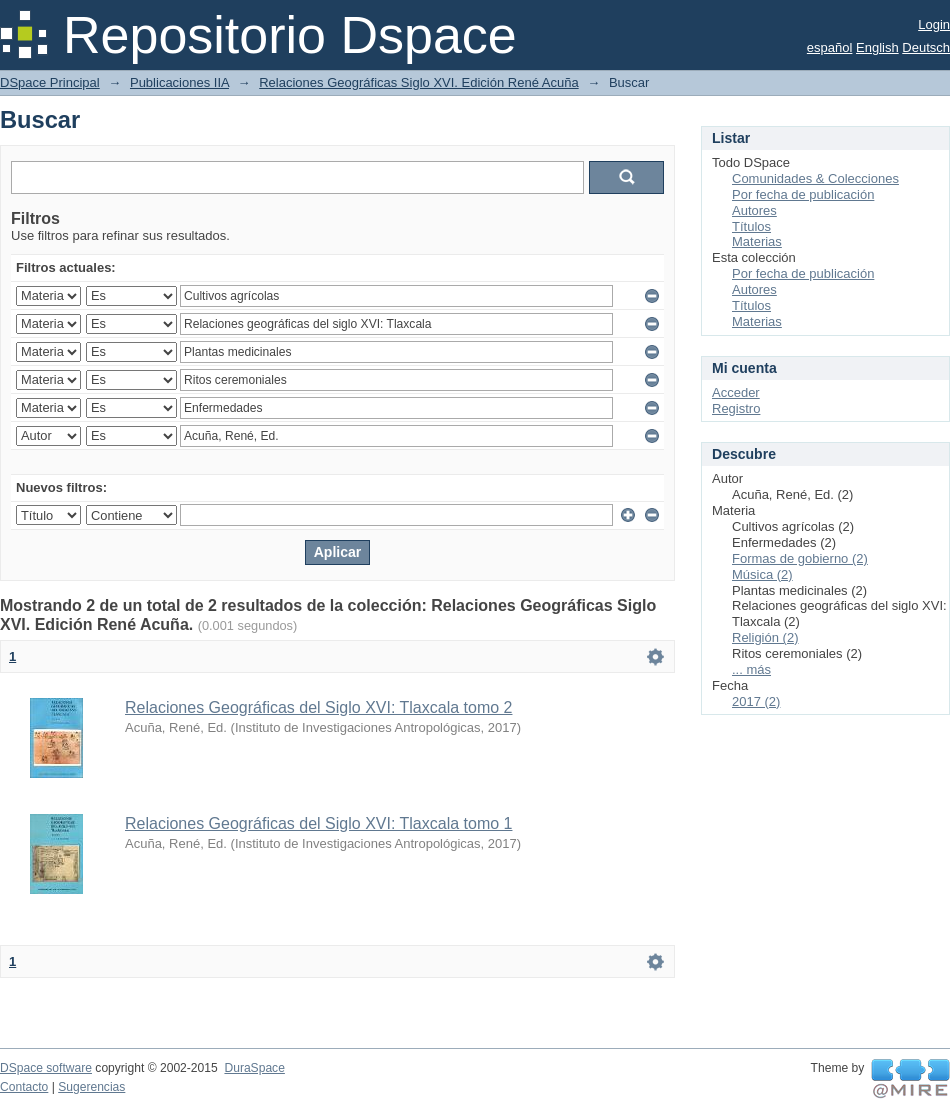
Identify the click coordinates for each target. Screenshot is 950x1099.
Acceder (736, 392)
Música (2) (762, 574)
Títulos (751, 226)
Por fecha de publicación (803, 194)
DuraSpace (254, 1068)
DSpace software (46, 1068)
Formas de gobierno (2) (800, 558)
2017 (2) (756, 701)
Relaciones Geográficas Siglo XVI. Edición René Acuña (418, 82)
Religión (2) (765, 637)
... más (751, 669)
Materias (757, 241)
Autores (754, 210)
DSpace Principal (50, 82)
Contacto (24, 1087)
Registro (736, 408)
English (877, 47)
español (830, 47)
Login (934, 24)
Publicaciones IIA (179, 82)
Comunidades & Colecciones (815, 178)
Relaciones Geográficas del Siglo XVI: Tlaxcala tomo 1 (318, 823)
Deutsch (926, 47)
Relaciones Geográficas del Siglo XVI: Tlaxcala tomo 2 (318, 707)
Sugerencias (91, 1087)
